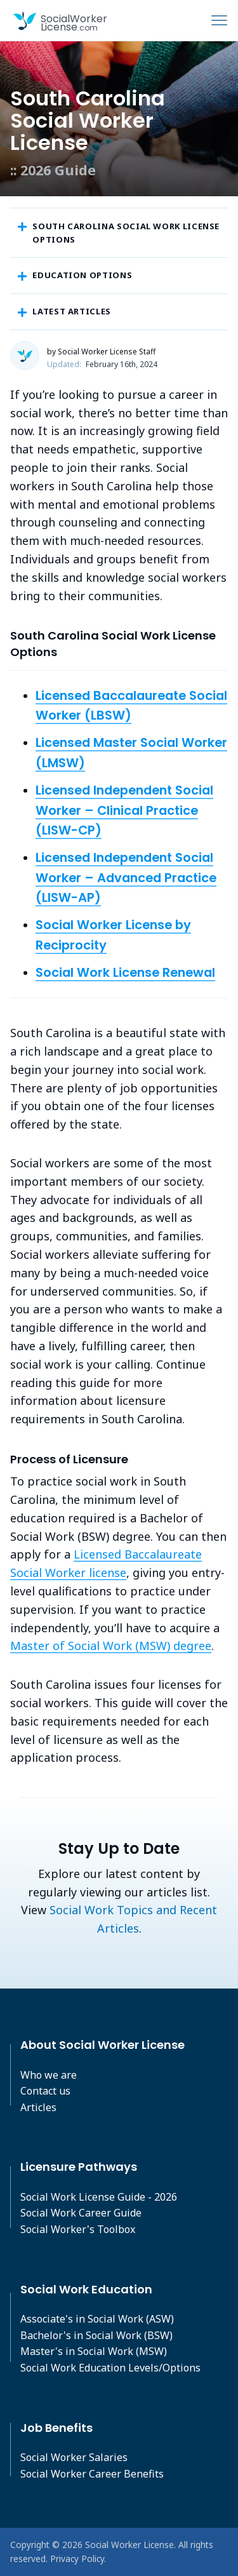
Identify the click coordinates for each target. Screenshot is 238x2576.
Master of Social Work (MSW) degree (110, 1645)
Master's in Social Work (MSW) (93, 2351)
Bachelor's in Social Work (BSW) (96, 2335)
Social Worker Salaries (74, 2457)
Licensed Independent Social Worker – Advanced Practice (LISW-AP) (126, 877)
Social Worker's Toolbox (77, 2229)
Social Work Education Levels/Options (110, 2368)
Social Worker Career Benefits (92, 2474)
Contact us (45, 2091)
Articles (38, 2107)
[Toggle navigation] (219, 20)
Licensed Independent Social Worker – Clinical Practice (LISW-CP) (124, 810)
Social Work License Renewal (125, 972)
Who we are (48, 2075)
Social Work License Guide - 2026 (98, 2197)
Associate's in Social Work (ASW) (97, 2319)
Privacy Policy (77, 2559)
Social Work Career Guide (81, 2213)
